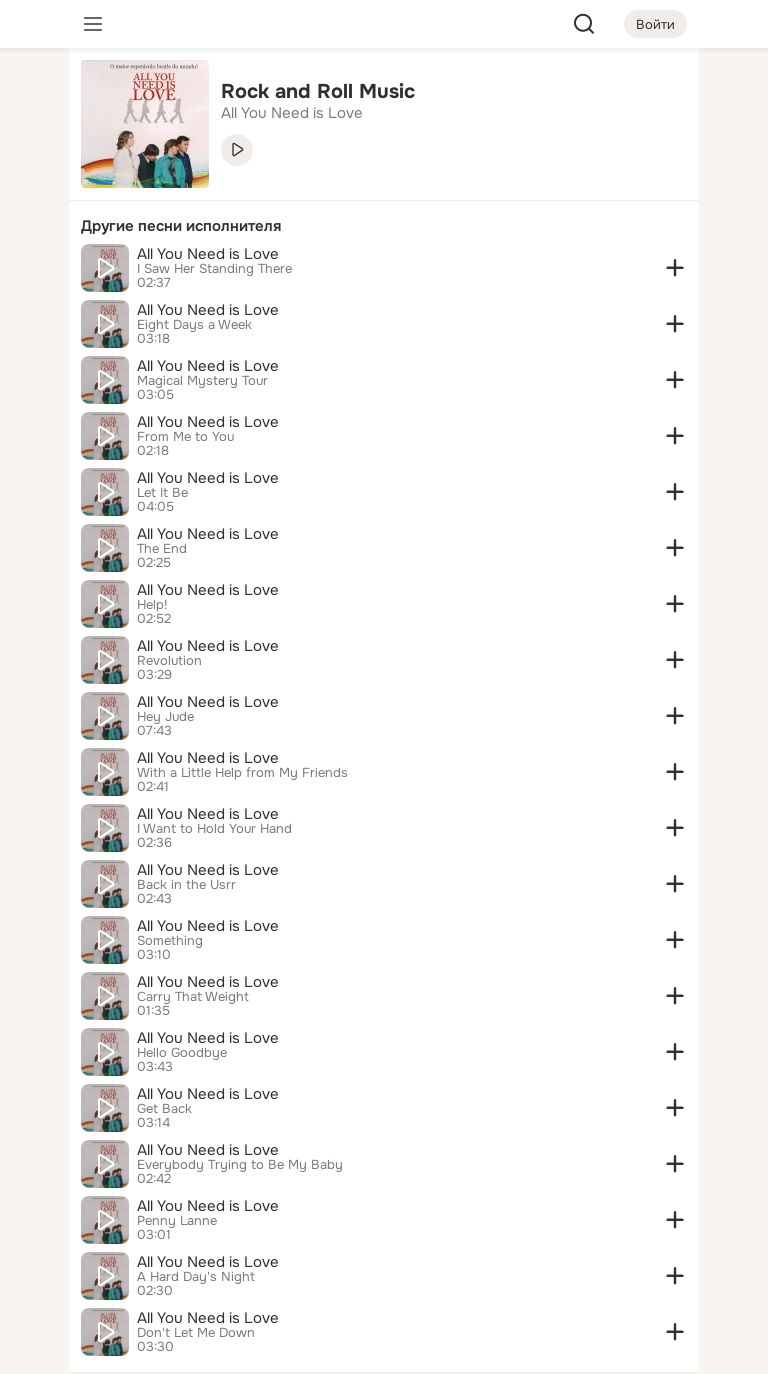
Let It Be (162, 493)
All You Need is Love (208, 254)
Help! (152, 605)
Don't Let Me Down (196, 1333)
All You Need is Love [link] (292, 113)
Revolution (169, 661)
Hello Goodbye (182, 1053)
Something (170, 941)
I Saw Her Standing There (214, 269)
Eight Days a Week (194, 325)
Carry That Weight (193, 997)
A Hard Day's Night (196, 1277)
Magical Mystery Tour (202, 381)
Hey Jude (165, 717)
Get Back (164, 1109)
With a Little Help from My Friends (242, 773)
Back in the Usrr (186, 885)
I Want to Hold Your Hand (214, 829)
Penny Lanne (177, 1221)
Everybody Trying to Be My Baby (240, 1165)
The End (162, 549)
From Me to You (185, 437)
